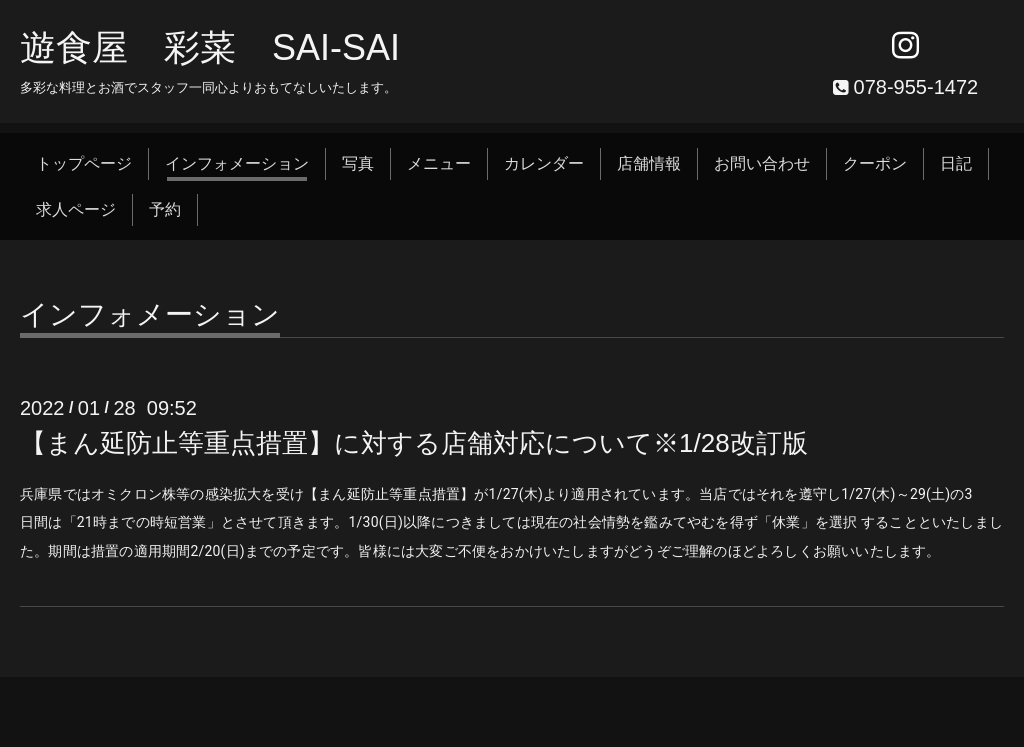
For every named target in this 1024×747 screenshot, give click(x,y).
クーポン (875, 163)
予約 (165, 209)
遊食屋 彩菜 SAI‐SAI (210, 47)
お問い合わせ (762, 163)
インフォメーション (237, 163)
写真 (358, 163)
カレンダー (544, 163)
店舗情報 (649, 163)
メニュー (439, 163)
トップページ (84, 163)
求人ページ (76, 209)
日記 (956, 163)
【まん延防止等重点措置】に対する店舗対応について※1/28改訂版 (414, 443)
